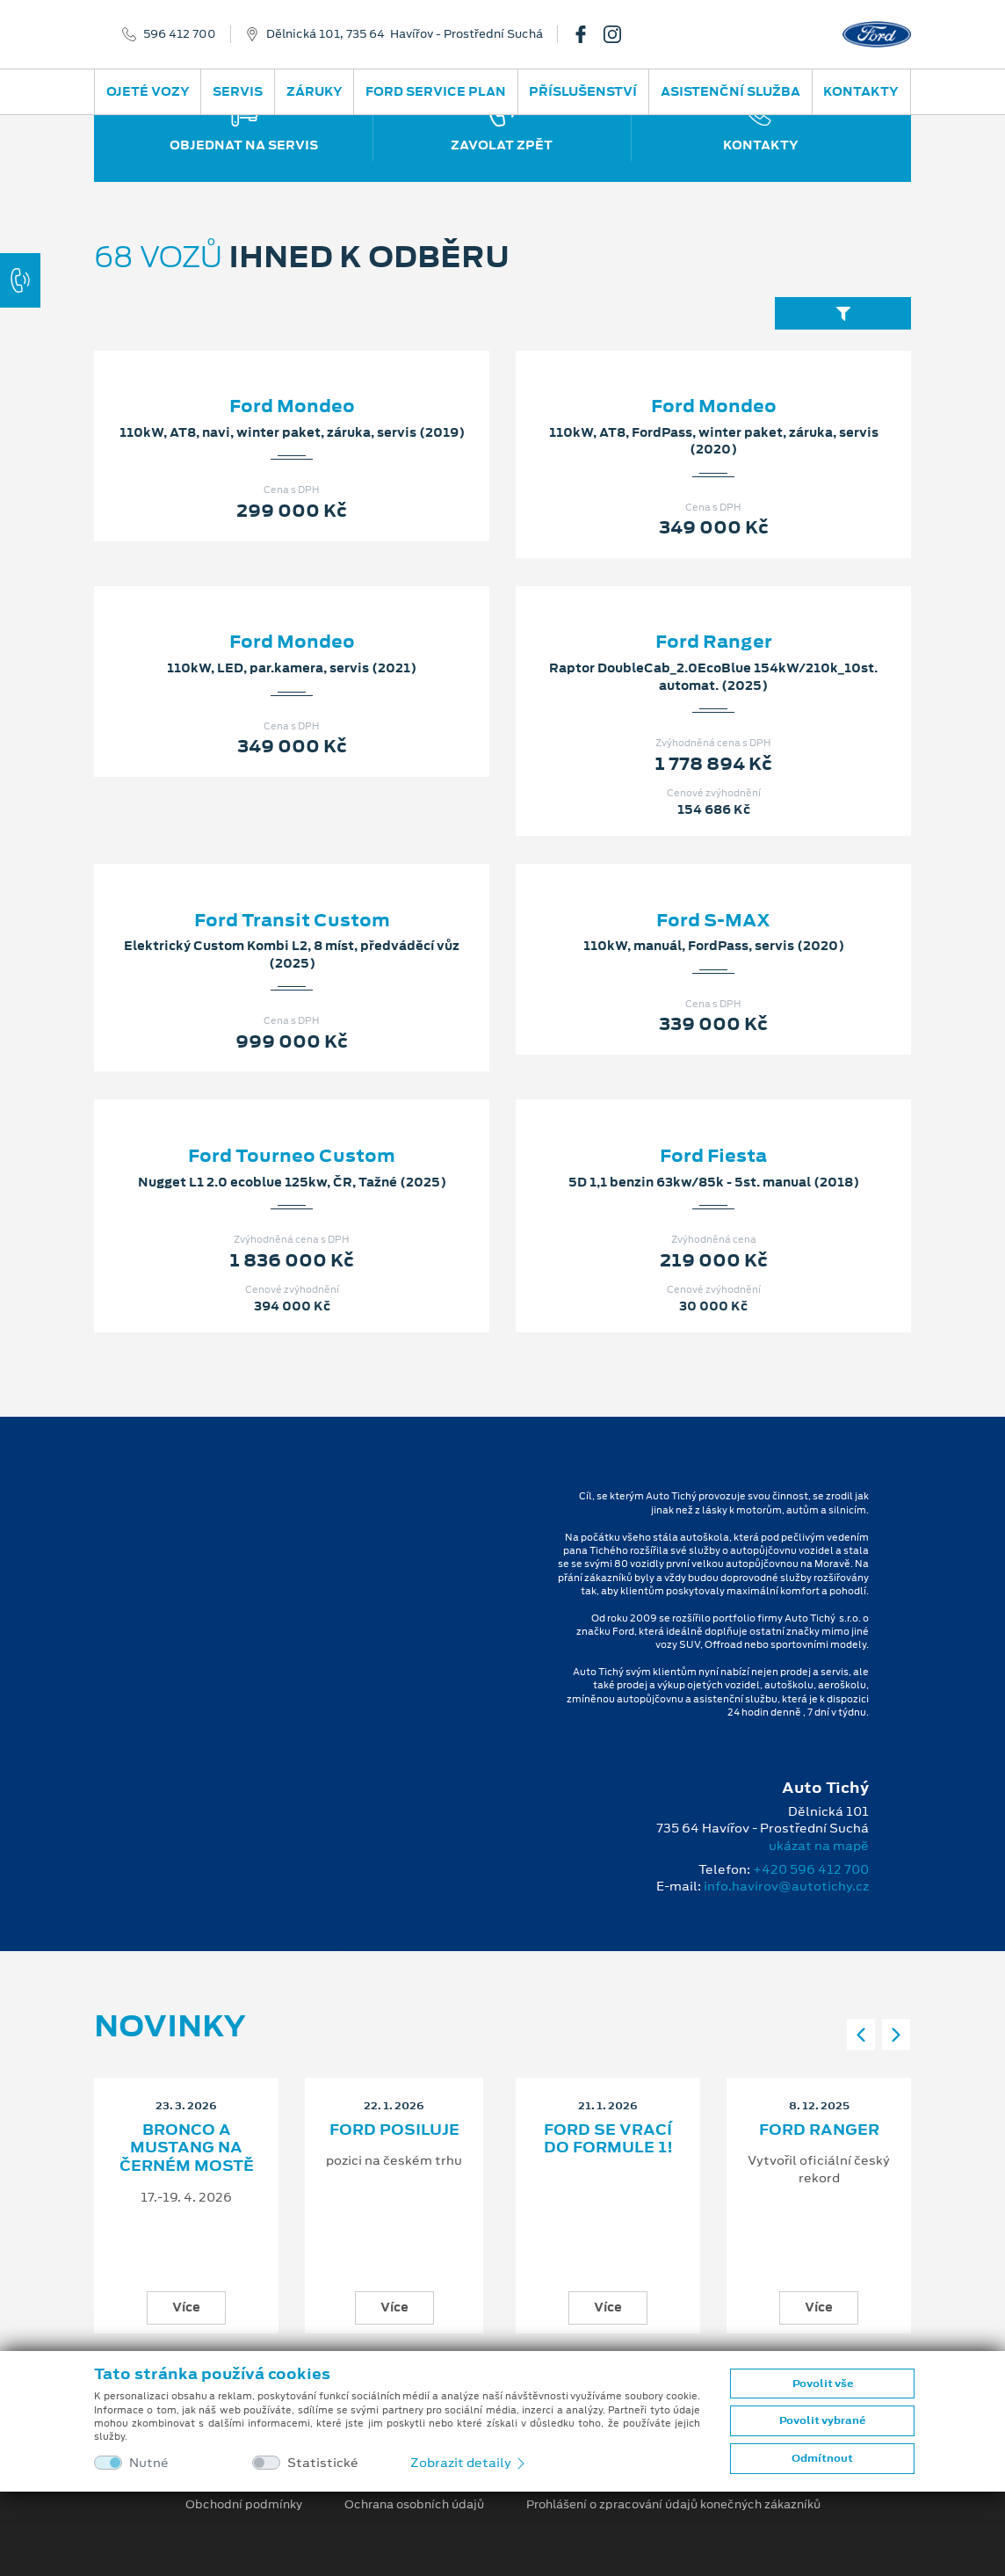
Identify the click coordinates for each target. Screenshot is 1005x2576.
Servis (238, 91)
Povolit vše (822, 2383)
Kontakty (861, 91)
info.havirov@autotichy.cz (786, 1886)
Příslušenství (583, 91)
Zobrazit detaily (469, 2462)
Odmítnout (822, 2458)
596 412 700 (179, 34)
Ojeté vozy (148, 91)
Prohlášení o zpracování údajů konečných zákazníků (673, 2505)
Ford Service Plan (435, 91)
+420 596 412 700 (811, 1869)
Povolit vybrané (822, 2420)
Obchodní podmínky (243, 2505)
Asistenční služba (730, 91)
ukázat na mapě (819, 1845)
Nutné (149, 2463)
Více (186, 2307)
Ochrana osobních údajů (414, 2505)
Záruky (314, 91)
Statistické (322, 2463)
